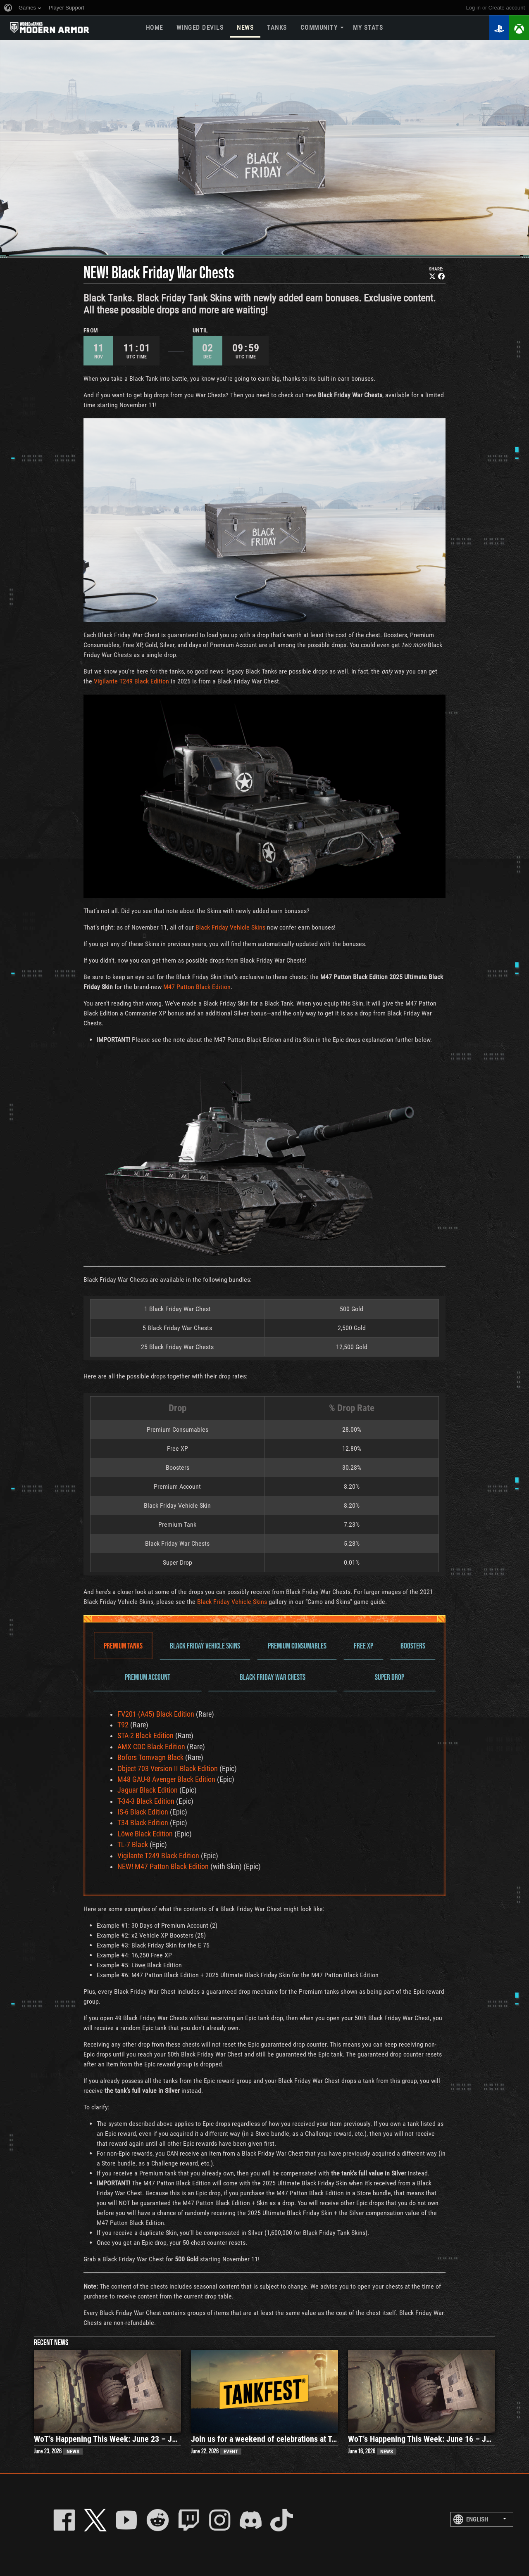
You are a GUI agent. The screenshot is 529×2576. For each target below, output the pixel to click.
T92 (123, 1725)
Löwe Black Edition (145, 1834)
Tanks (277, 27)
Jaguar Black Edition (147, 1790)
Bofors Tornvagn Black (150, 1757)
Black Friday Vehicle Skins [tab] (205, 1645)
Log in (473, 8)
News (245, 27)
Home (154, 27)
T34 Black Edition (142, 1823)
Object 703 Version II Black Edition (167, 1769)
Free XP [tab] (363, 1645)
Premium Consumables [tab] (297, 1645)
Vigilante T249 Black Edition (131, 681)
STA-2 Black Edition (145, 1736)
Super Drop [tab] (389, 1677)
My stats (368, 27)
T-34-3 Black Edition (145, 1801)
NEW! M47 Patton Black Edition (163, 1866)
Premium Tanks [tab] (123, 1645)
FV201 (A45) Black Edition (155, 1714)
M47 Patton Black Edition (197, 987)
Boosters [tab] (412, 1645)
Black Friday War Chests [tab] (272, 1677)
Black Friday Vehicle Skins (230, 927)
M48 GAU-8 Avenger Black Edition (166, 1779)
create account (506, 8)
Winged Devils (200, 27)
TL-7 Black (132, 1845)
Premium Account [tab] (147, 1677)
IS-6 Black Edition (142, 1812)
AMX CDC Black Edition (151, 1747)
